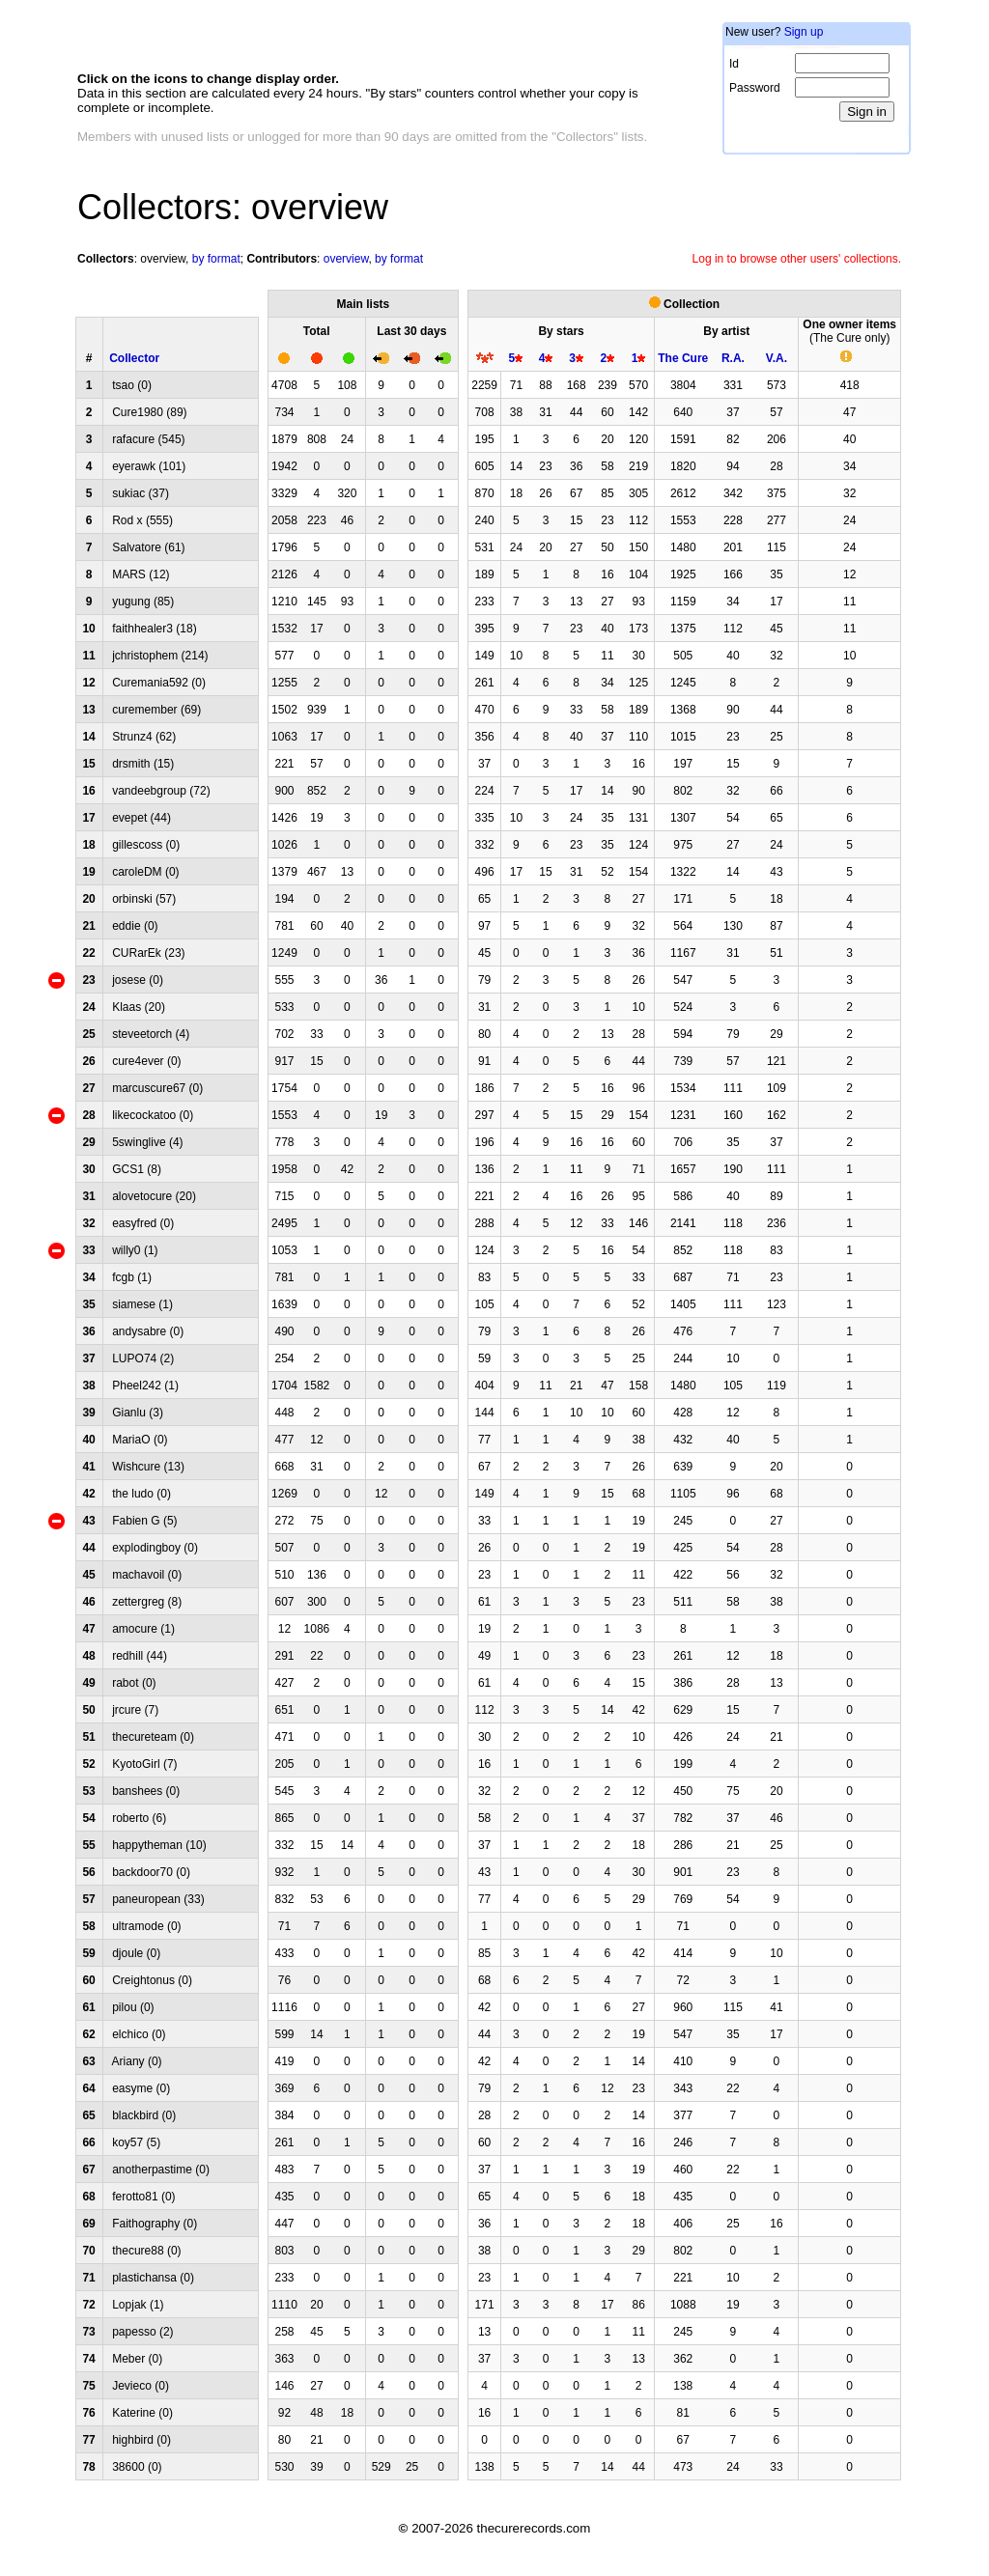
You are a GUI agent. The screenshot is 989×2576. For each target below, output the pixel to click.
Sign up (804, 32)
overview (162, 259)
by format (216, 259)
